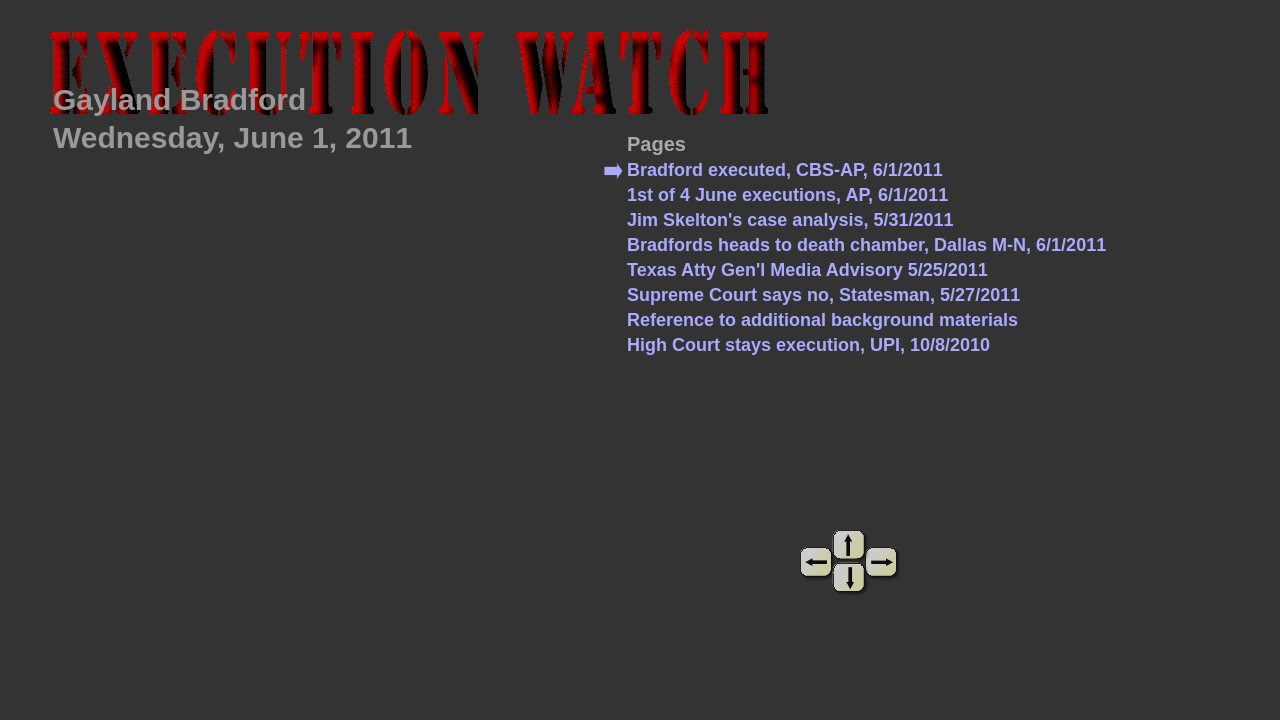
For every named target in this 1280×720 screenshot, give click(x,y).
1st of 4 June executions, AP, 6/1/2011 (787, 195)
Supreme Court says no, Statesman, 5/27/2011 (823, 295)
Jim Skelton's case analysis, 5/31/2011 (790, 220)
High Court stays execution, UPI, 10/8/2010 (808, 345)
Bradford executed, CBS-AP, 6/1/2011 (785, 170)
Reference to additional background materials (822, 320)
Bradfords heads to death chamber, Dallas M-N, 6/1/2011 (866, 245)
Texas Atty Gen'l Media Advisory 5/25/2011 (807, 270)
